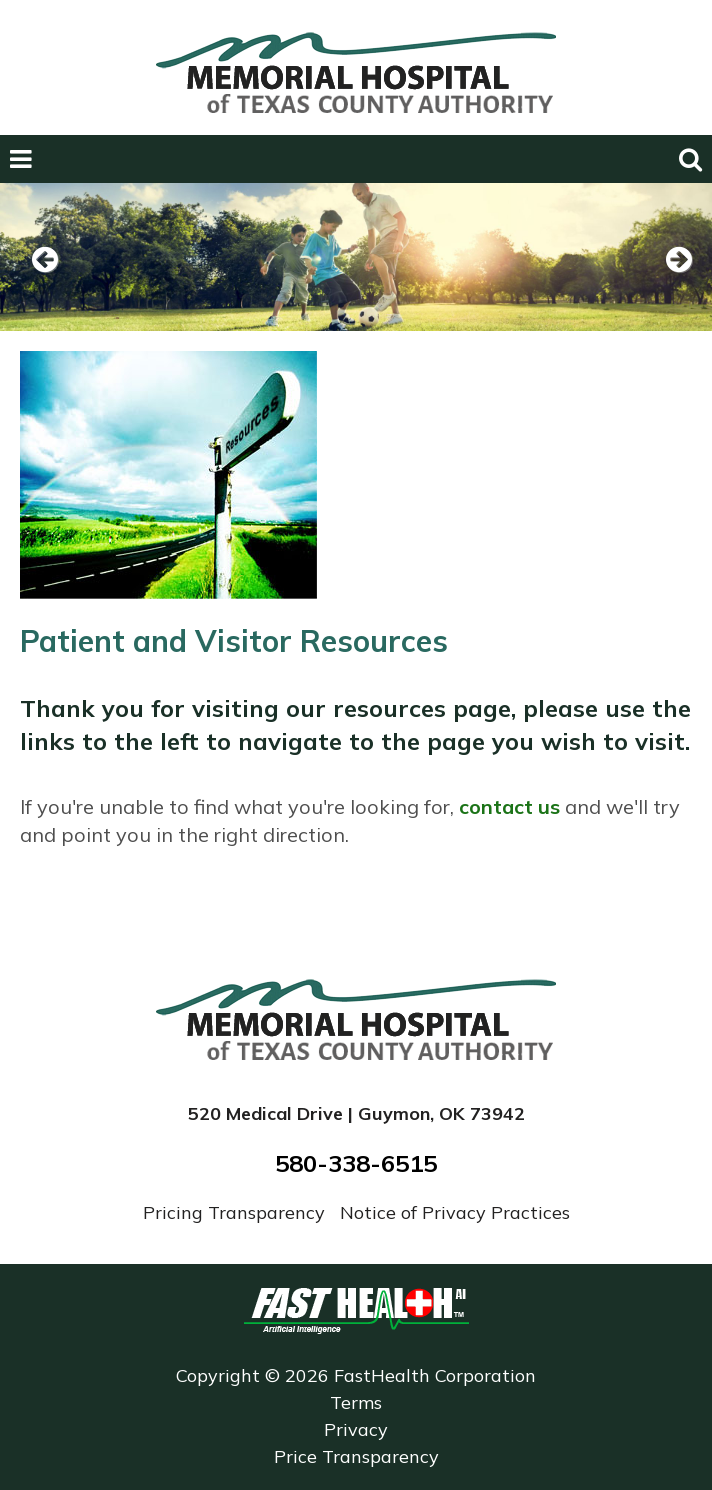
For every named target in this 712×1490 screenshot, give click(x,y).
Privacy (356, 1429)
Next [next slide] (671, 285)
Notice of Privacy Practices (455, 1212)
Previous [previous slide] (45, 285)
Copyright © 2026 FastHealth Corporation (356, 1375)
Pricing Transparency (236, 1212)
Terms (356, 1402)
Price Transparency (356, 1456)
